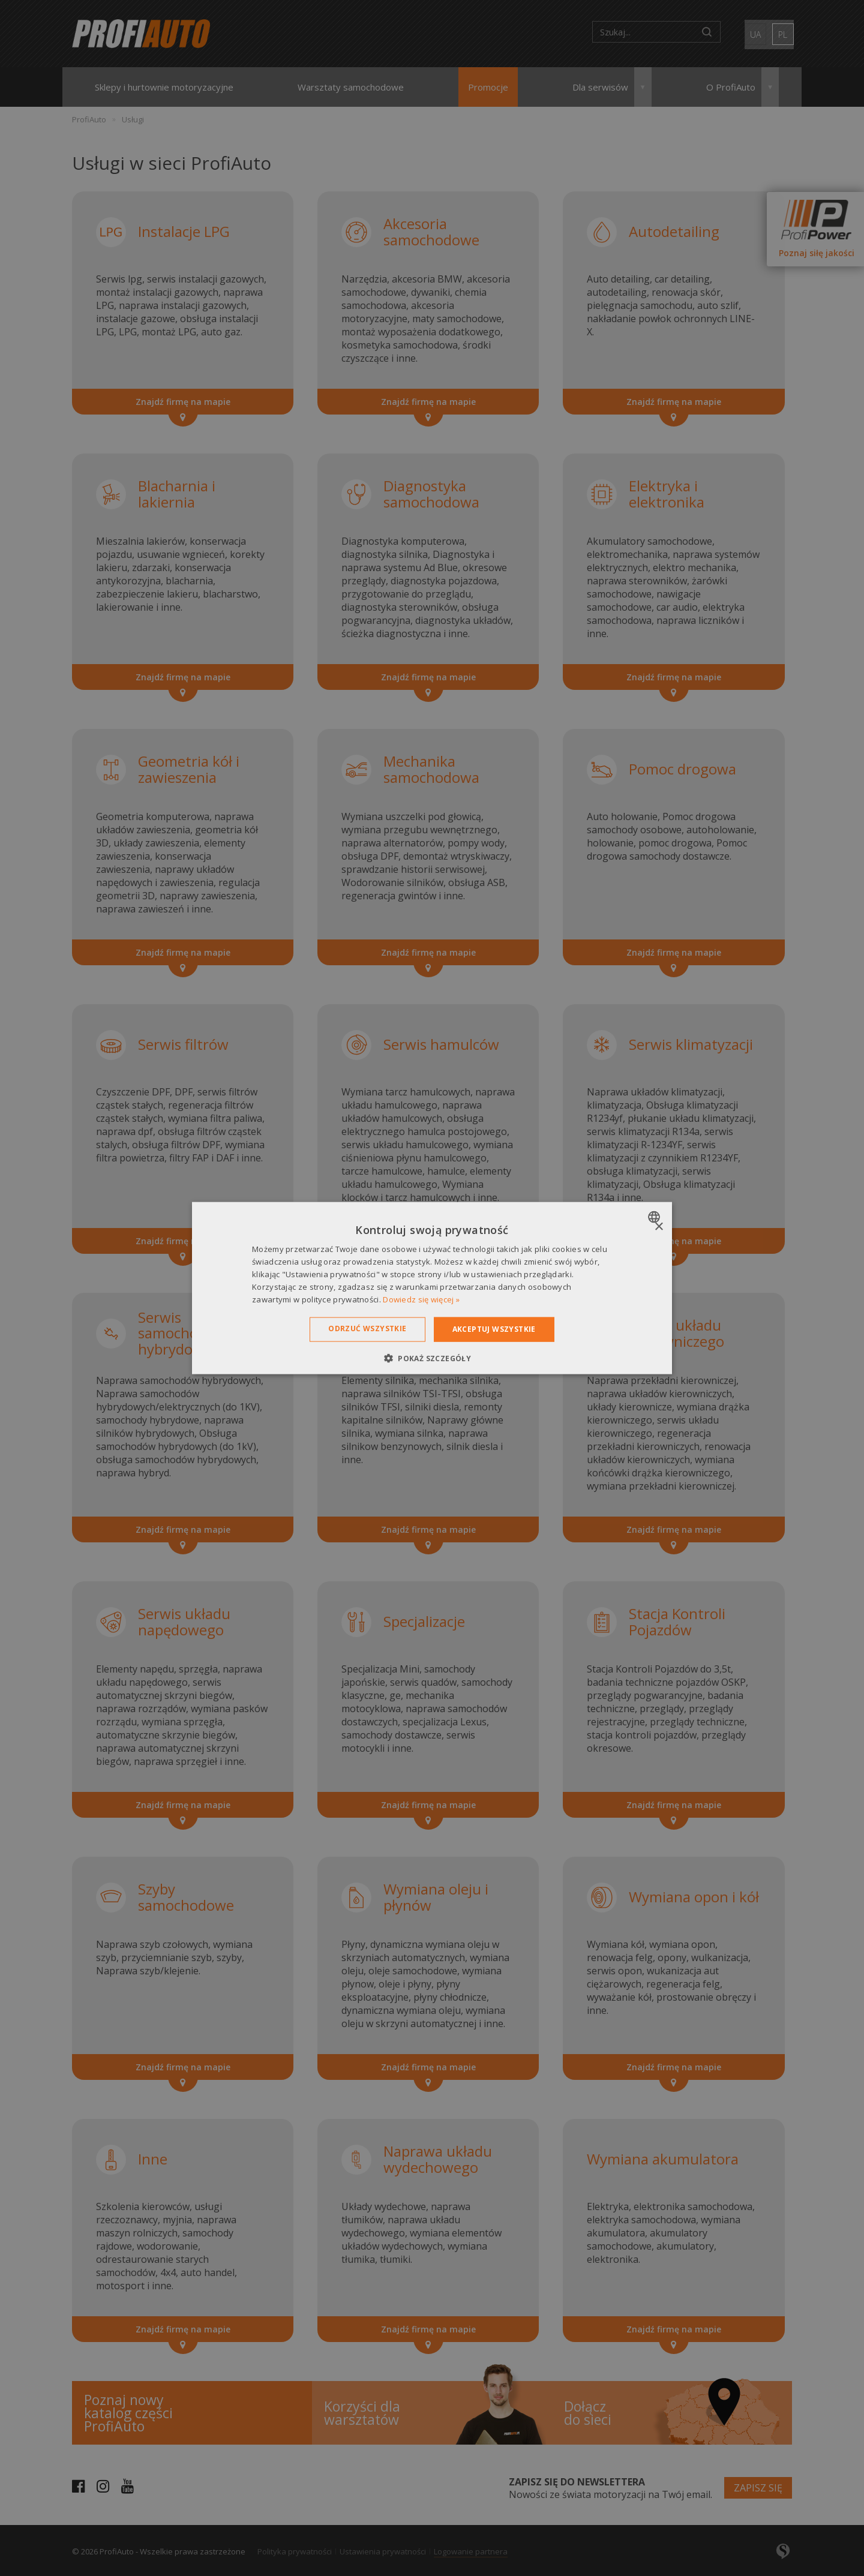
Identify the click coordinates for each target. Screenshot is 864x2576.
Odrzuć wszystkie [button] (367, 1328)
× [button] (658, 1227)
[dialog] (432, 1288)
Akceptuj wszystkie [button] (494, 1329)
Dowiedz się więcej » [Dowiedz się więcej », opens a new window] (421, 1298)
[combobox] (655, 1217)
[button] (432, 1357)
